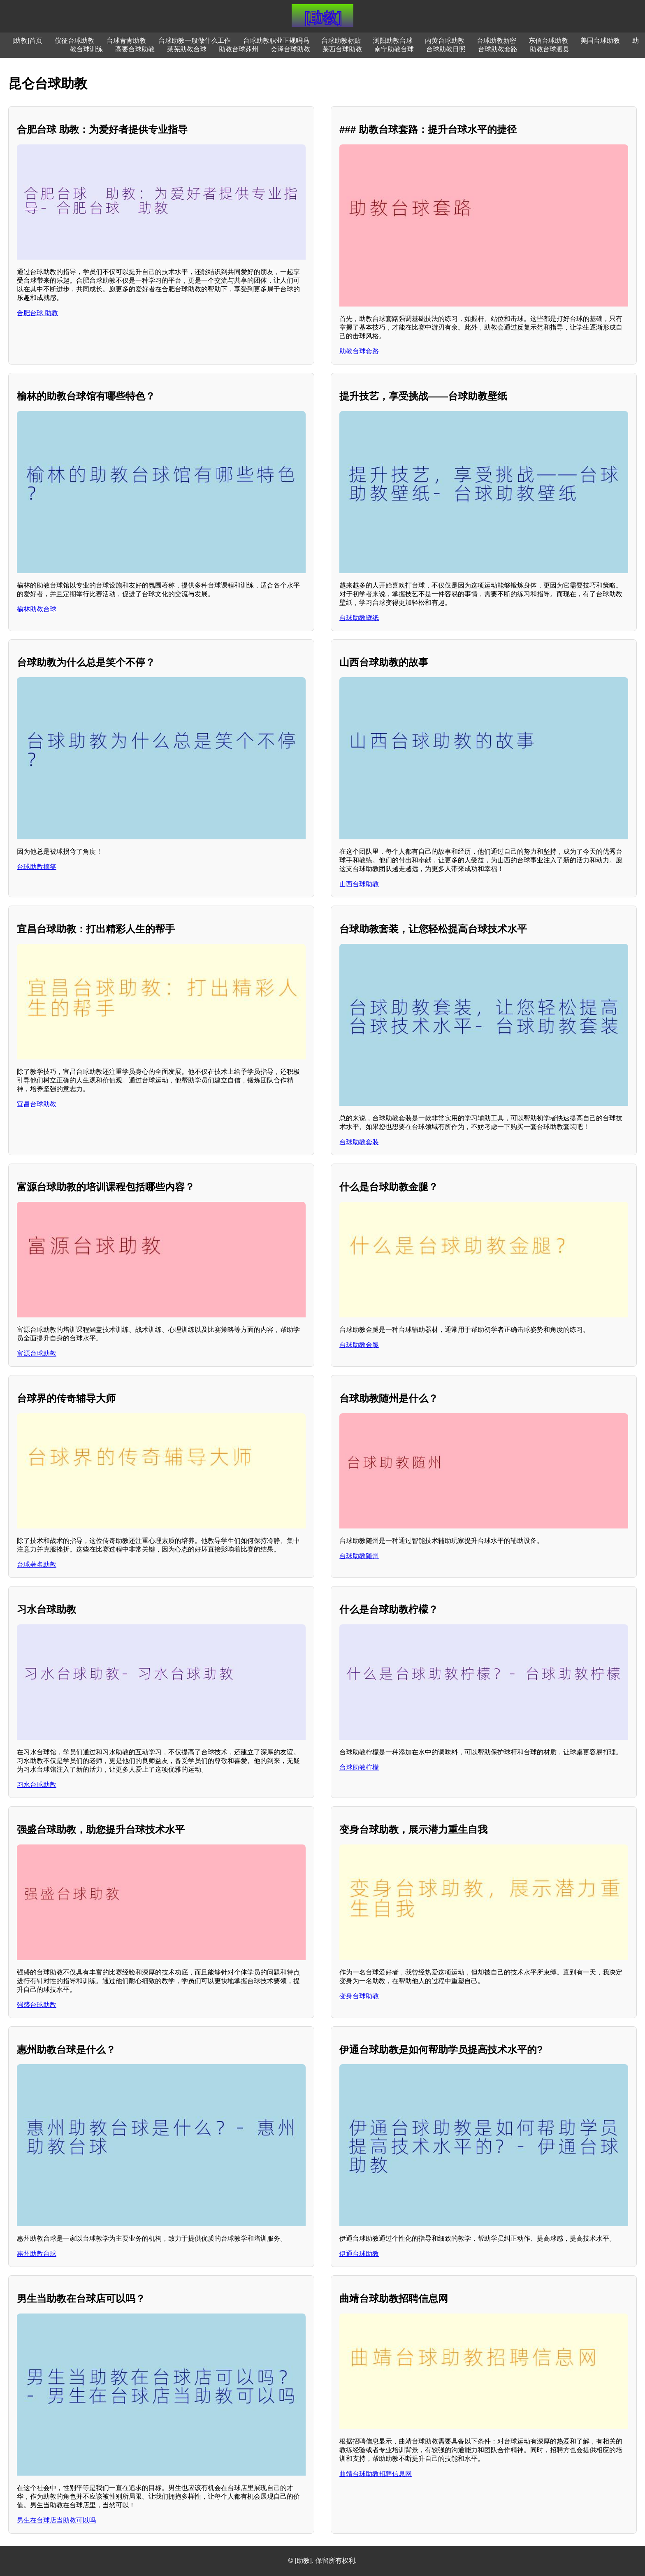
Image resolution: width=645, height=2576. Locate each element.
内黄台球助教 (444, 40)
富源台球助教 (36, 1353)
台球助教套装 (359, 1141)
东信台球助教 (548, 40)
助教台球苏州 (238, 49)
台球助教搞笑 (36, 866)
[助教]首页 (27, 40)
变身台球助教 (359, 1996)
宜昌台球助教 (36, 1104)
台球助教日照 (446, 49)
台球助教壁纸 (359, 617)
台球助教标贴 (341, 40)
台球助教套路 (497, 49)
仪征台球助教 (74, 40)
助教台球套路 (359, 351)
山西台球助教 (359, 883)
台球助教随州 (359, 1555)
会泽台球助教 (290, 49)
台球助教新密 (496, 40)
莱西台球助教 (342, 49)
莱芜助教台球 (186, 49)
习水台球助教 (36, 1784)
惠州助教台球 (36, 2253)
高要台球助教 (135, 49)
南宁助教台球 (394, 49)
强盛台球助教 (36, 2004)
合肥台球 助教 (37, 312)
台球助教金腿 (359, 1344)
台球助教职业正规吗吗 (276, 40)
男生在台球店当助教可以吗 (56, 2520)
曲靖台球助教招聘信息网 (375, 2473)
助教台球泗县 (549, 49)
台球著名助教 (36, 1564)
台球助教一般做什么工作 (194, 40)
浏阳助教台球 (393, 40)
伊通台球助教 (359, 2253)
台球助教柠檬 (359, 1767)
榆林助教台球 (36, 609)
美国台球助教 (600, 40)
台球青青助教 (126, 40)
